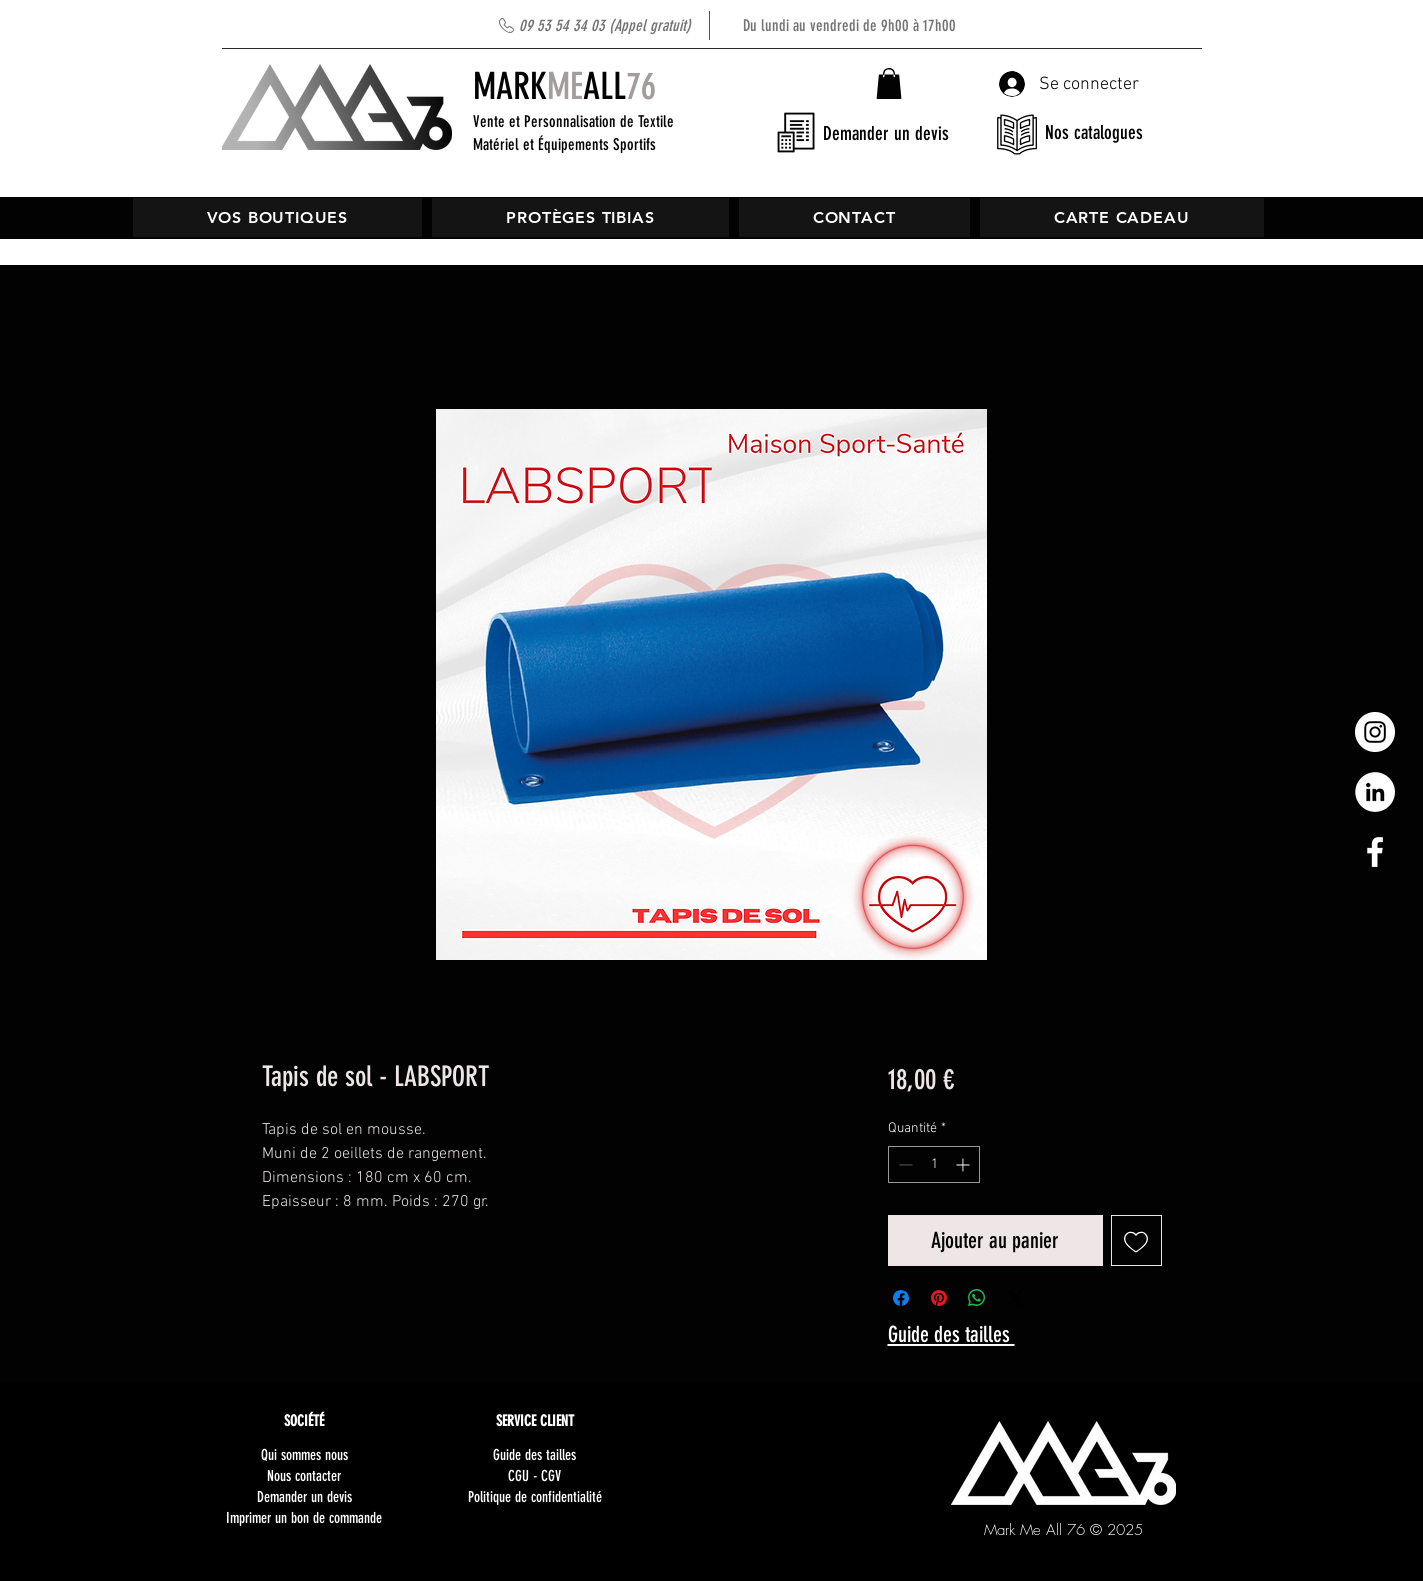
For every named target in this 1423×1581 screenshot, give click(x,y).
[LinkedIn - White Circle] (1375, 792)
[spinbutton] (934, 1164)
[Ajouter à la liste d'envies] (1136, 1240)
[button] (889, 83)
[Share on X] (1015, 1298)
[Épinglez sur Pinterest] (939, 1298)
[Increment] (964, 1164)
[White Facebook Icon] (1375, 852)
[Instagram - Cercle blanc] (1375, 732)
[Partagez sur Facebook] (901, 1298)
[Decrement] (903, 1164)
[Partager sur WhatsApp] (977, 1298)
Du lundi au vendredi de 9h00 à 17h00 (737, 25)
